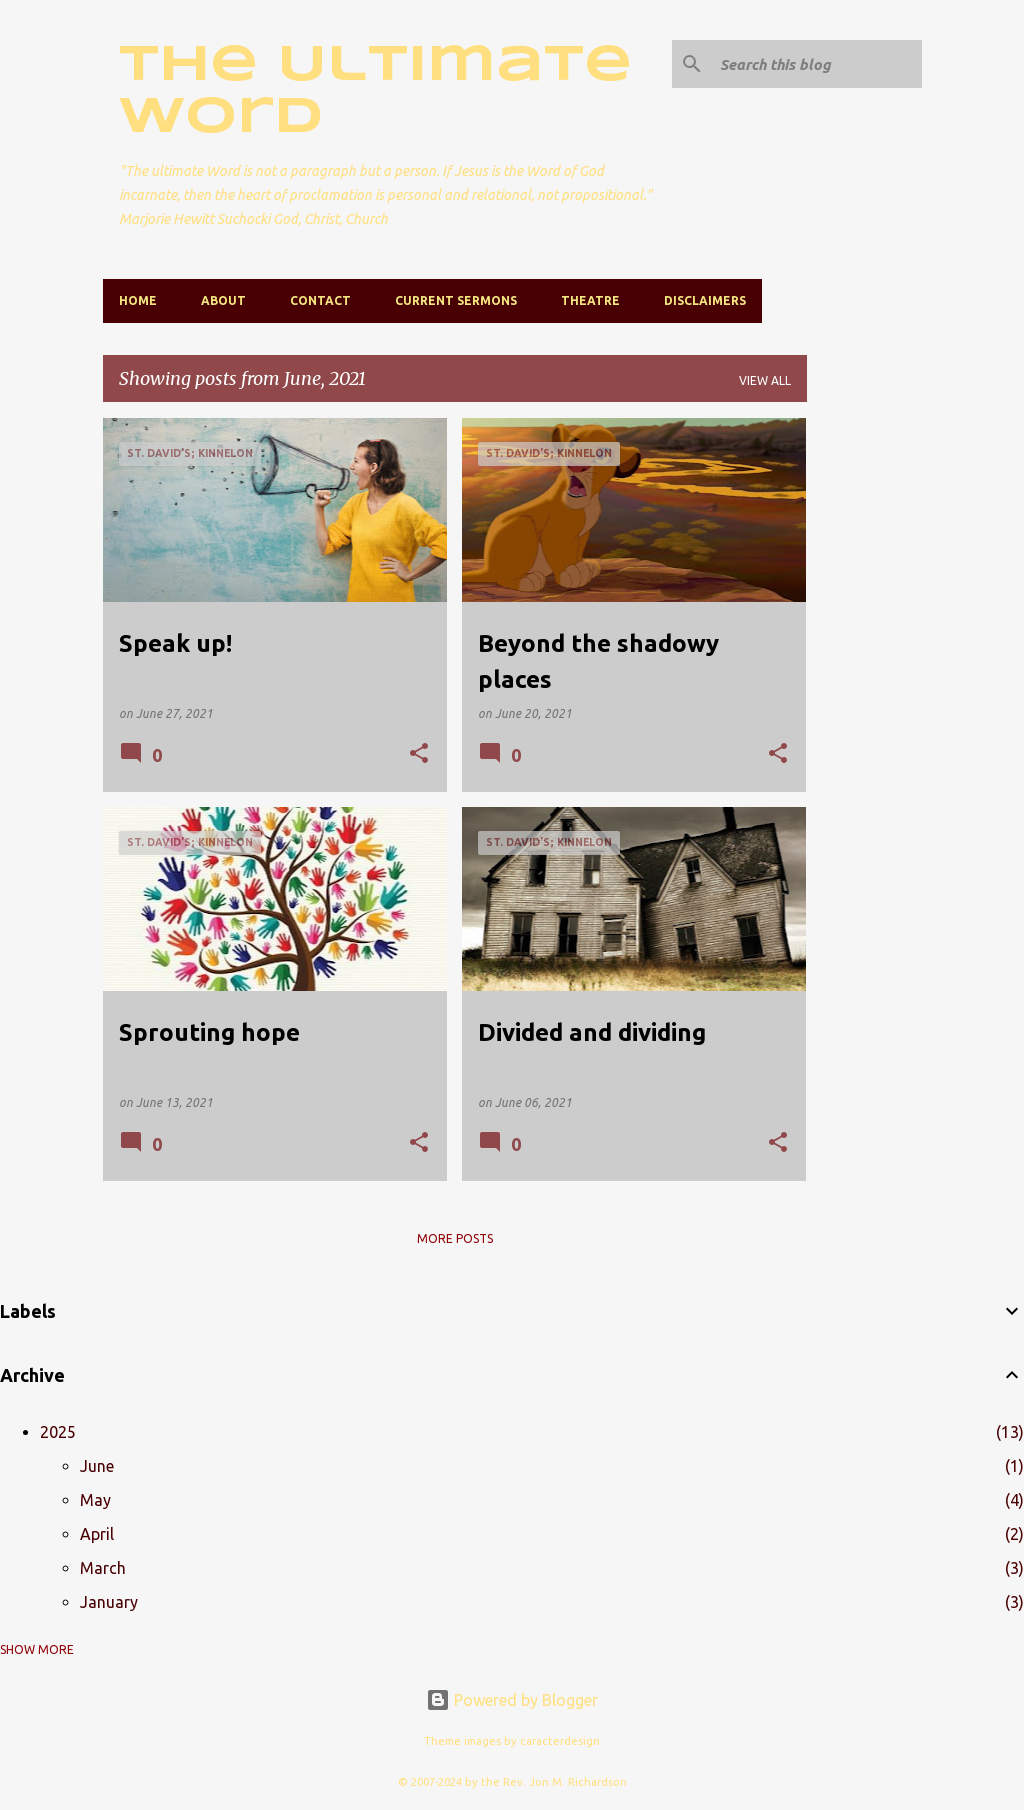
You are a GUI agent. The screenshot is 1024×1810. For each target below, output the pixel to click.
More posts (455, 1238)
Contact (320, 300)
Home (138, 300)
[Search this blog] (817, 64)
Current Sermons (456, 300)
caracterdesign (560, 1741)
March (103, 1568)
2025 (58, 1432)
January (109, 1602)
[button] (419, 754)
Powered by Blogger (512, 1700)
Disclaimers (705, 300)
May (95, 1500)
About (223, 300)
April (97, 1534)
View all (765, 380)
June (97, 1466)
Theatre (590, 300)
